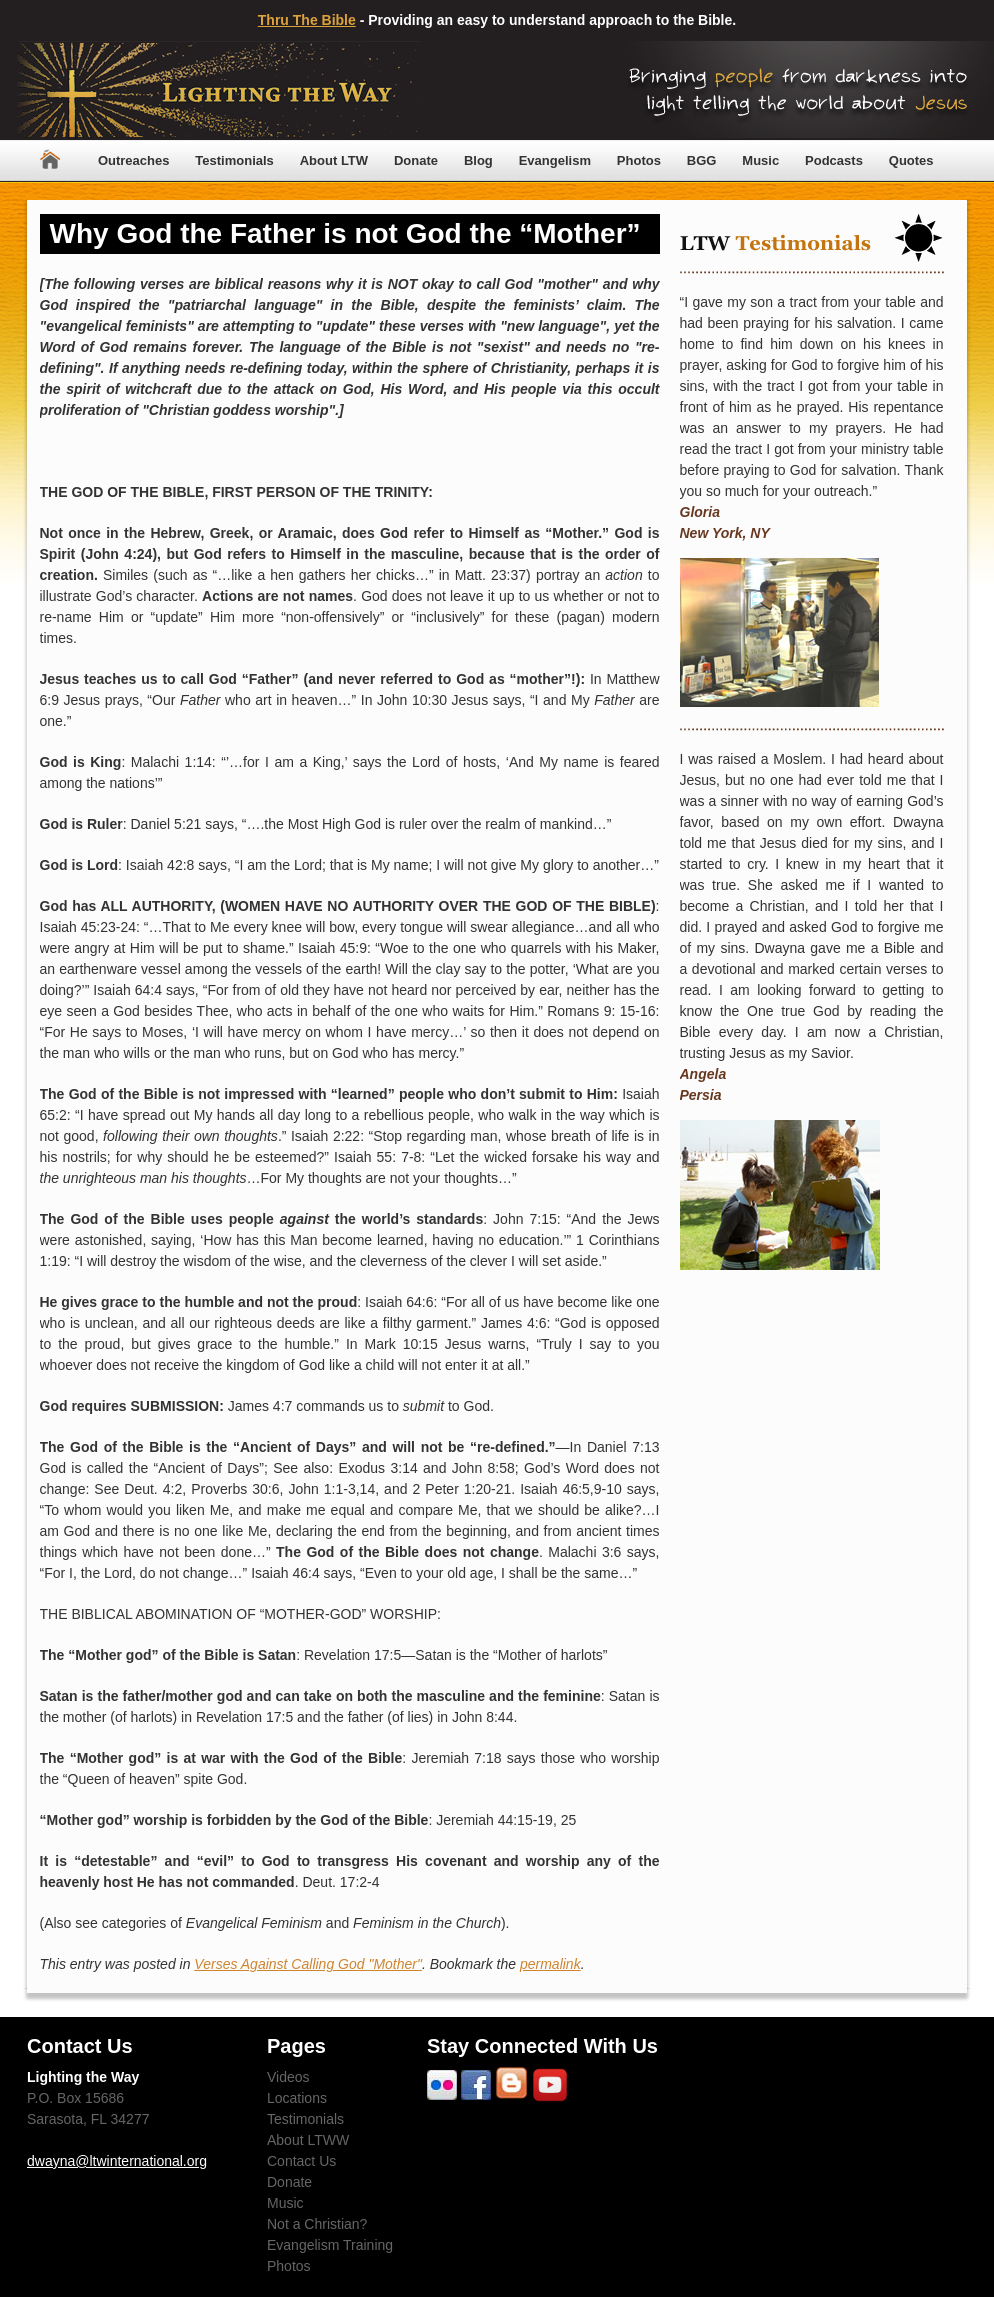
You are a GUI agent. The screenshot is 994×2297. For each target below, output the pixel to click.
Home (50, 160)
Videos (288, 2077)
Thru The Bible (307, 20)
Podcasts (834, 160)
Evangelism (555, 160)
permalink (550, 1964)
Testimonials (234, 160)
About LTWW (308, 2140)
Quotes (911, 160)
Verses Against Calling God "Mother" (308, 1964)
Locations (297, 2098)
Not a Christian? (317, 2224)
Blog (478, 160)
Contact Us (301, 2161)
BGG (702, 160)
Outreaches (134, 160)
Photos (639, 160)
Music (760, 160)
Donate (416, 160)
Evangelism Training (330, 2245)
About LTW (334, 160)
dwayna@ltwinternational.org (117, 2161)
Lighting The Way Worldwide (218, 90)
